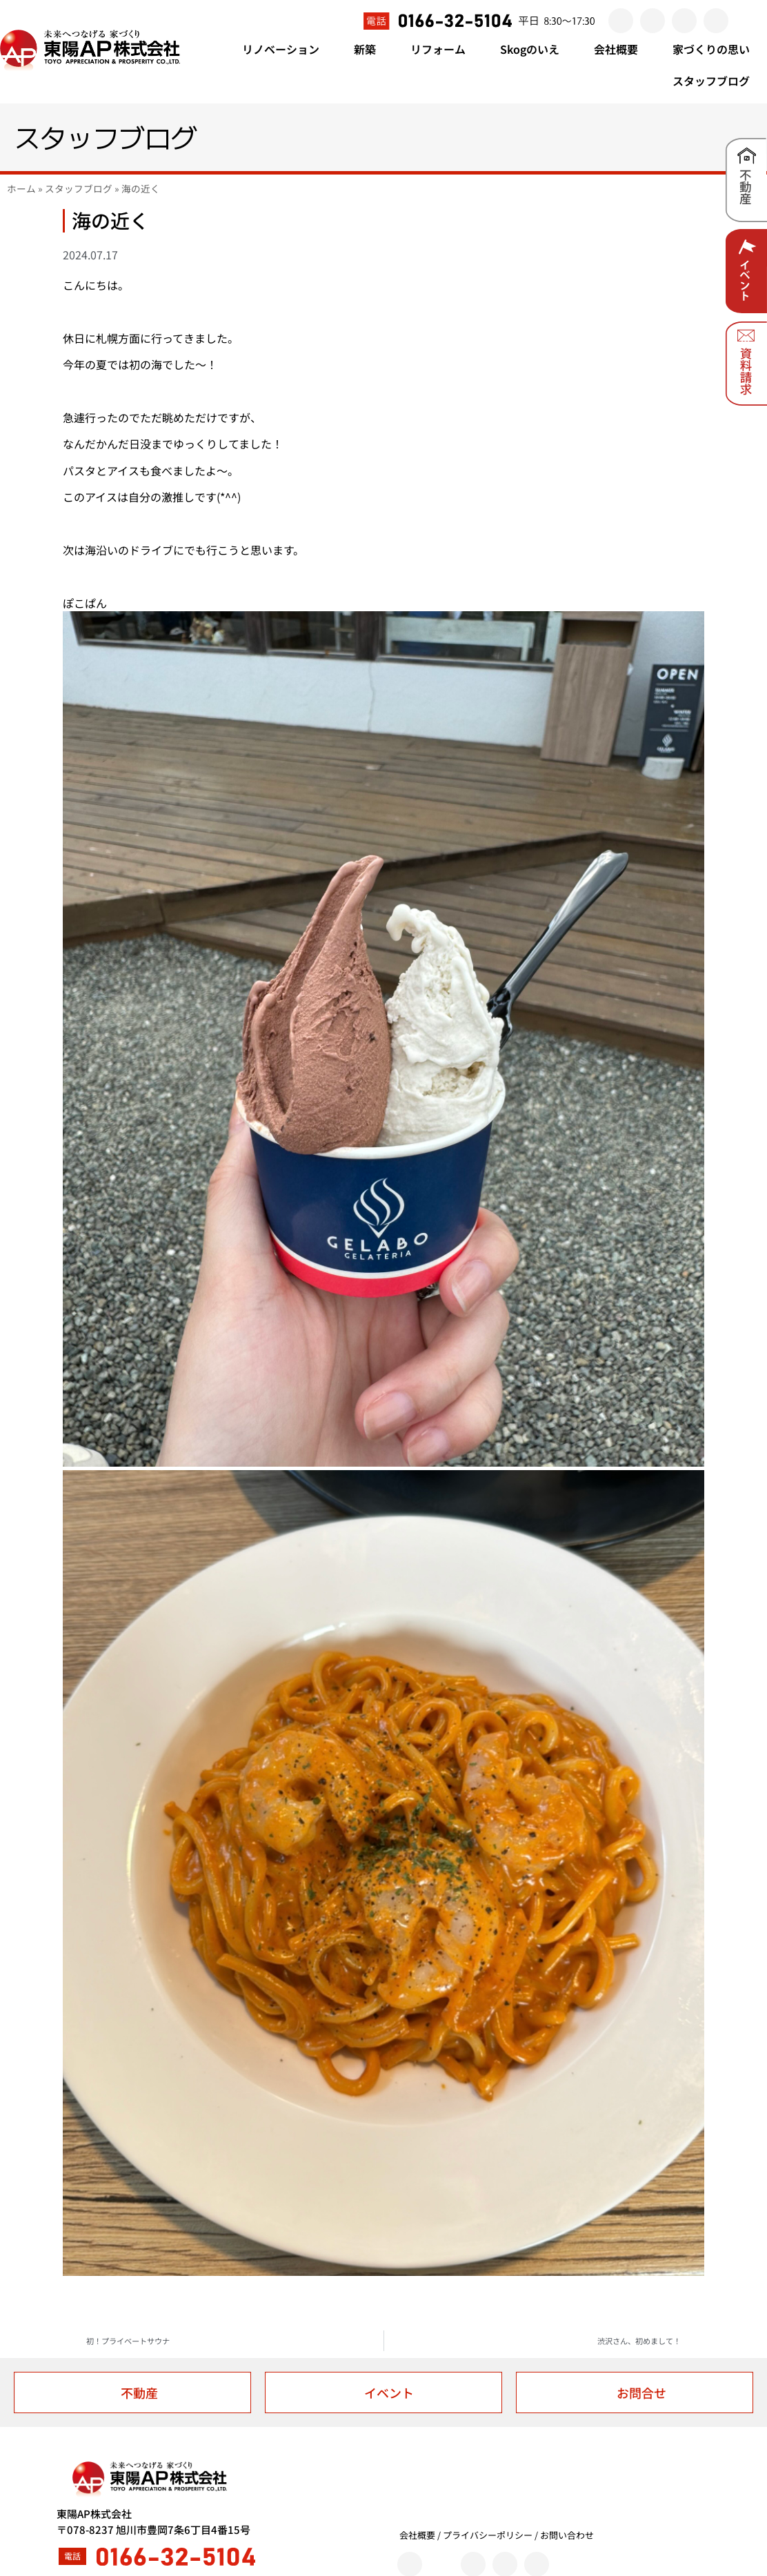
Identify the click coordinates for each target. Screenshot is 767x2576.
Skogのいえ (536, 49)
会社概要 (623, 49)
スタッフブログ (711, 80)
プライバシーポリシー (487, 2535)
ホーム (21, 188)
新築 (372, 49)
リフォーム (444, 49)
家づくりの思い (711, 49)
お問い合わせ (567, 2535)
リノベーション (287, 49)
